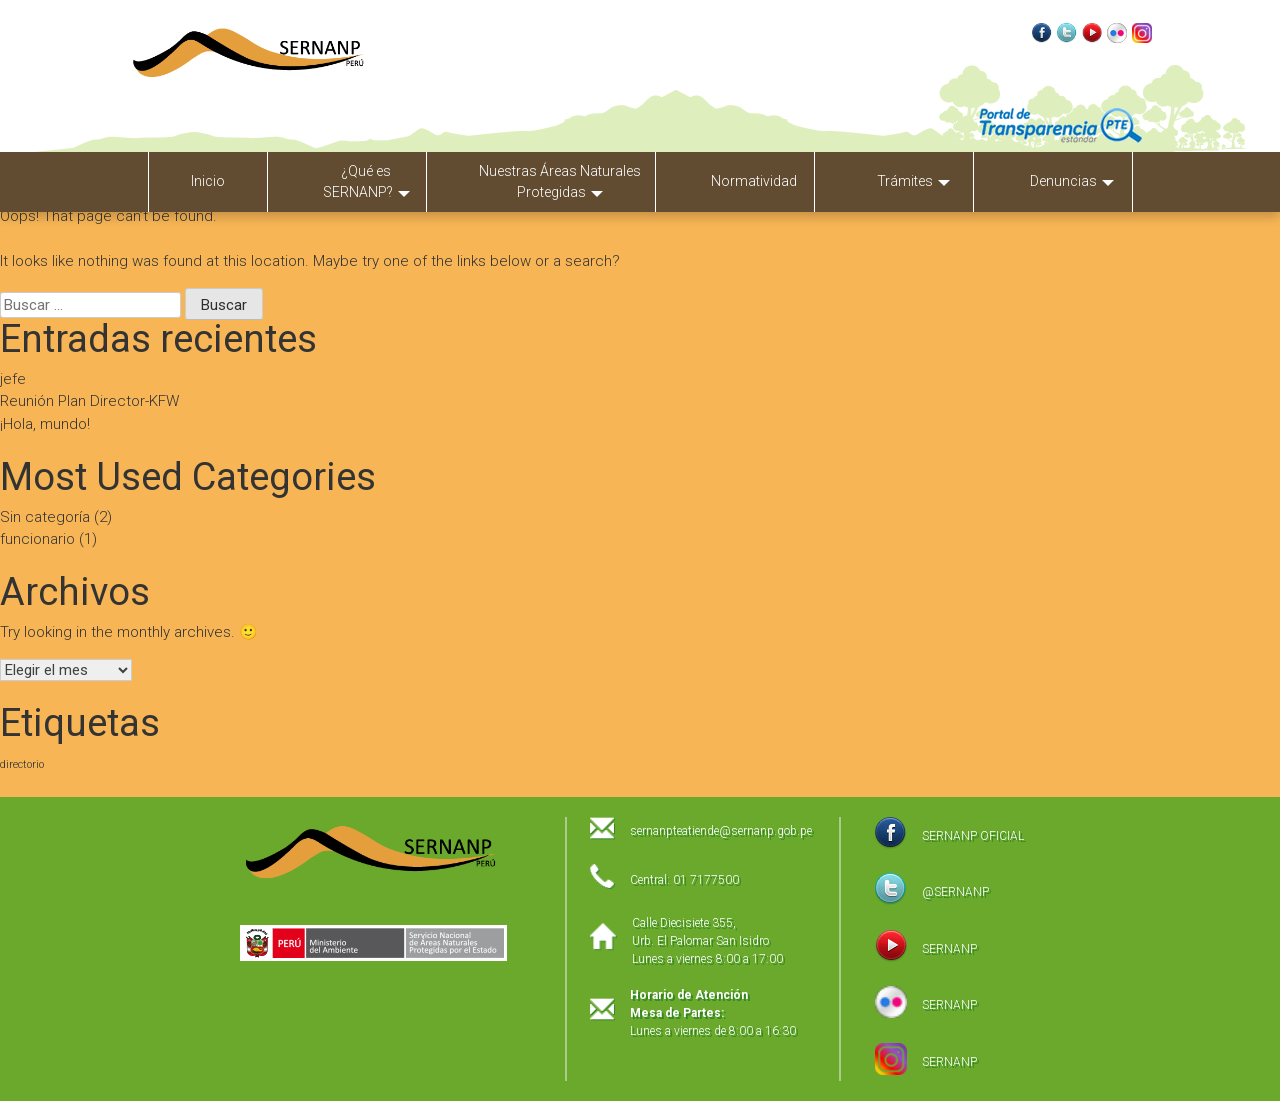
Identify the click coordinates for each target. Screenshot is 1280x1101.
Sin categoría (45, 517)
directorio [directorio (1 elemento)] (22, 764)
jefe (13, 379)
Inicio (208, 181)
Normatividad (754, 181)
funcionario (37, 539)
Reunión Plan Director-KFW (89, 401)
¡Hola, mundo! (45, 424)
